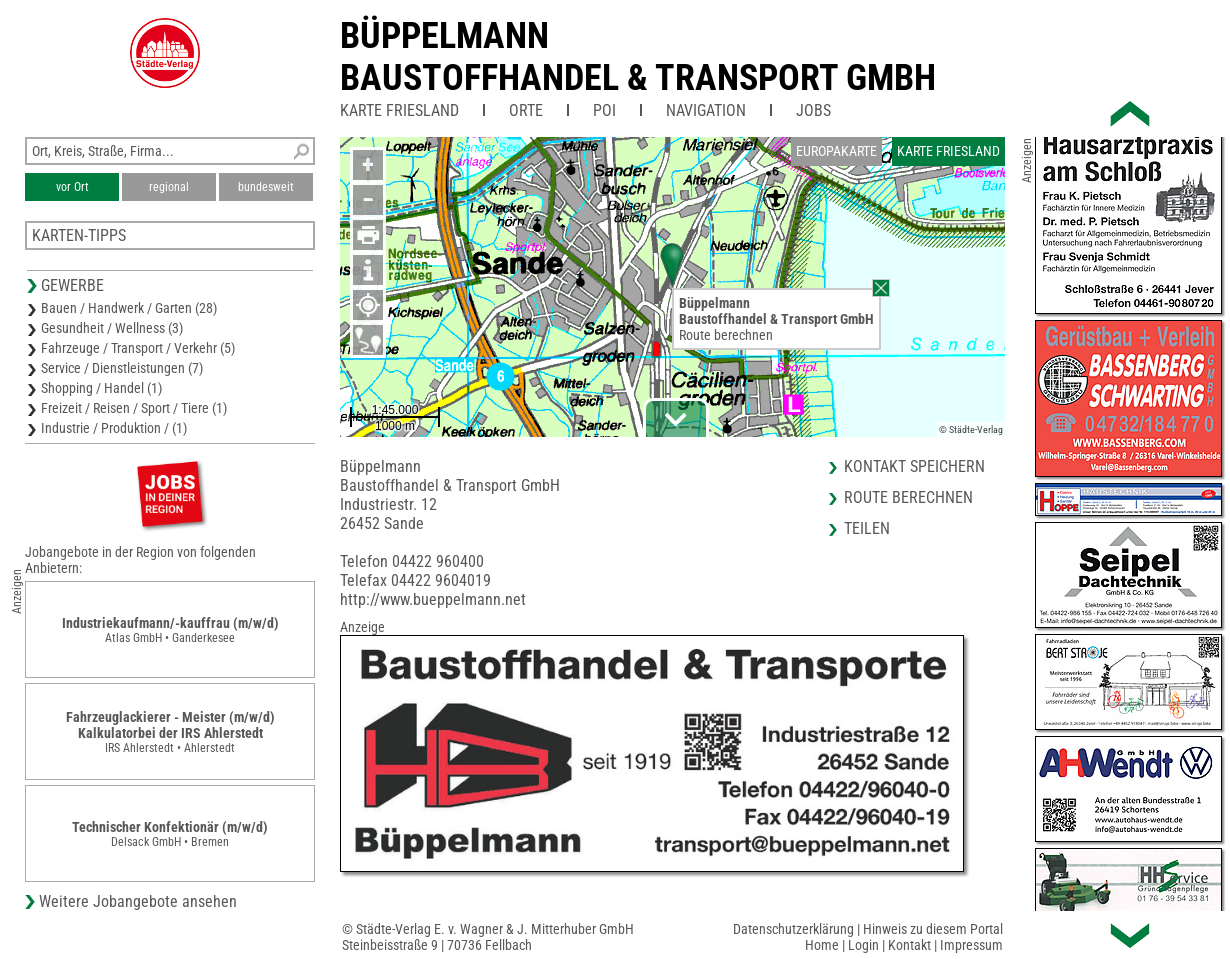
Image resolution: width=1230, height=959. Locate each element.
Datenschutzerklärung (793, 929)
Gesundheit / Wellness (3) (112, 328)
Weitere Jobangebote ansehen (138, 901)
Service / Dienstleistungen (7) (122, 368)
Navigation (706, 110)
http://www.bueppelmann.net (433, 599)
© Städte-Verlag (971, 429)
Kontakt (909, 945)
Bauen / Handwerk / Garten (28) (129, 308)
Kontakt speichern (914, 466)
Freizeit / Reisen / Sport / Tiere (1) (134, 408)
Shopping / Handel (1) (101, 388)
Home (822, 945)
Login (863, 945)
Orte (526, 110)
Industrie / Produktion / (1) (114, 428)
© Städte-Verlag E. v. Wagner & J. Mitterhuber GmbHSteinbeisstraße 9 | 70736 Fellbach (488, 937)
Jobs (813, 110)
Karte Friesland (399, 110)
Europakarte (836, 151)
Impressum (971, 945)
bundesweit (266, 187)
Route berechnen (726, 335)
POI (604, 110)
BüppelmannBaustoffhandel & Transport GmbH (638, 57)
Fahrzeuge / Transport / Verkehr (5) (138, 348)
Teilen (867, 528)
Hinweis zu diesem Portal (933, 929)
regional (169, 187)
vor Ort (72, 187)
